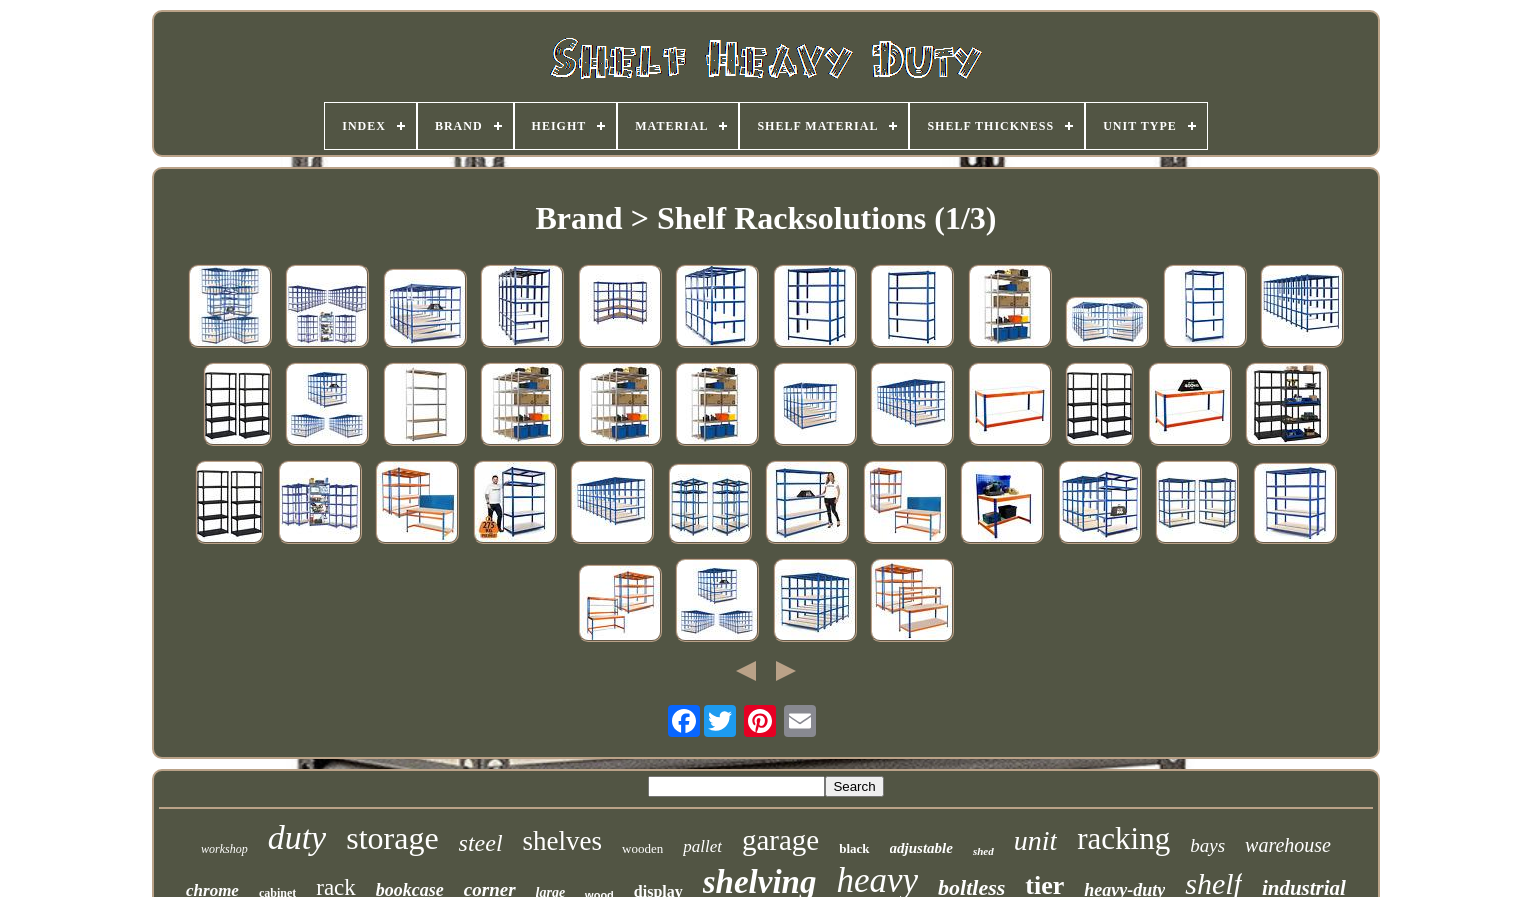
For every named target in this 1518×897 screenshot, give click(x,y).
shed (983, 851)
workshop (224, 849)
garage (780, 840)
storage (392, 838)
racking (1123, 838)
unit (1036, 840)
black (854, 848)
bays (1207, 845)
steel (481, 843)
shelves (562, 841)
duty (297, 837)
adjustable (921, 848)
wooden (642, 848)
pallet (702, 846)
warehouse (1288, 845)
